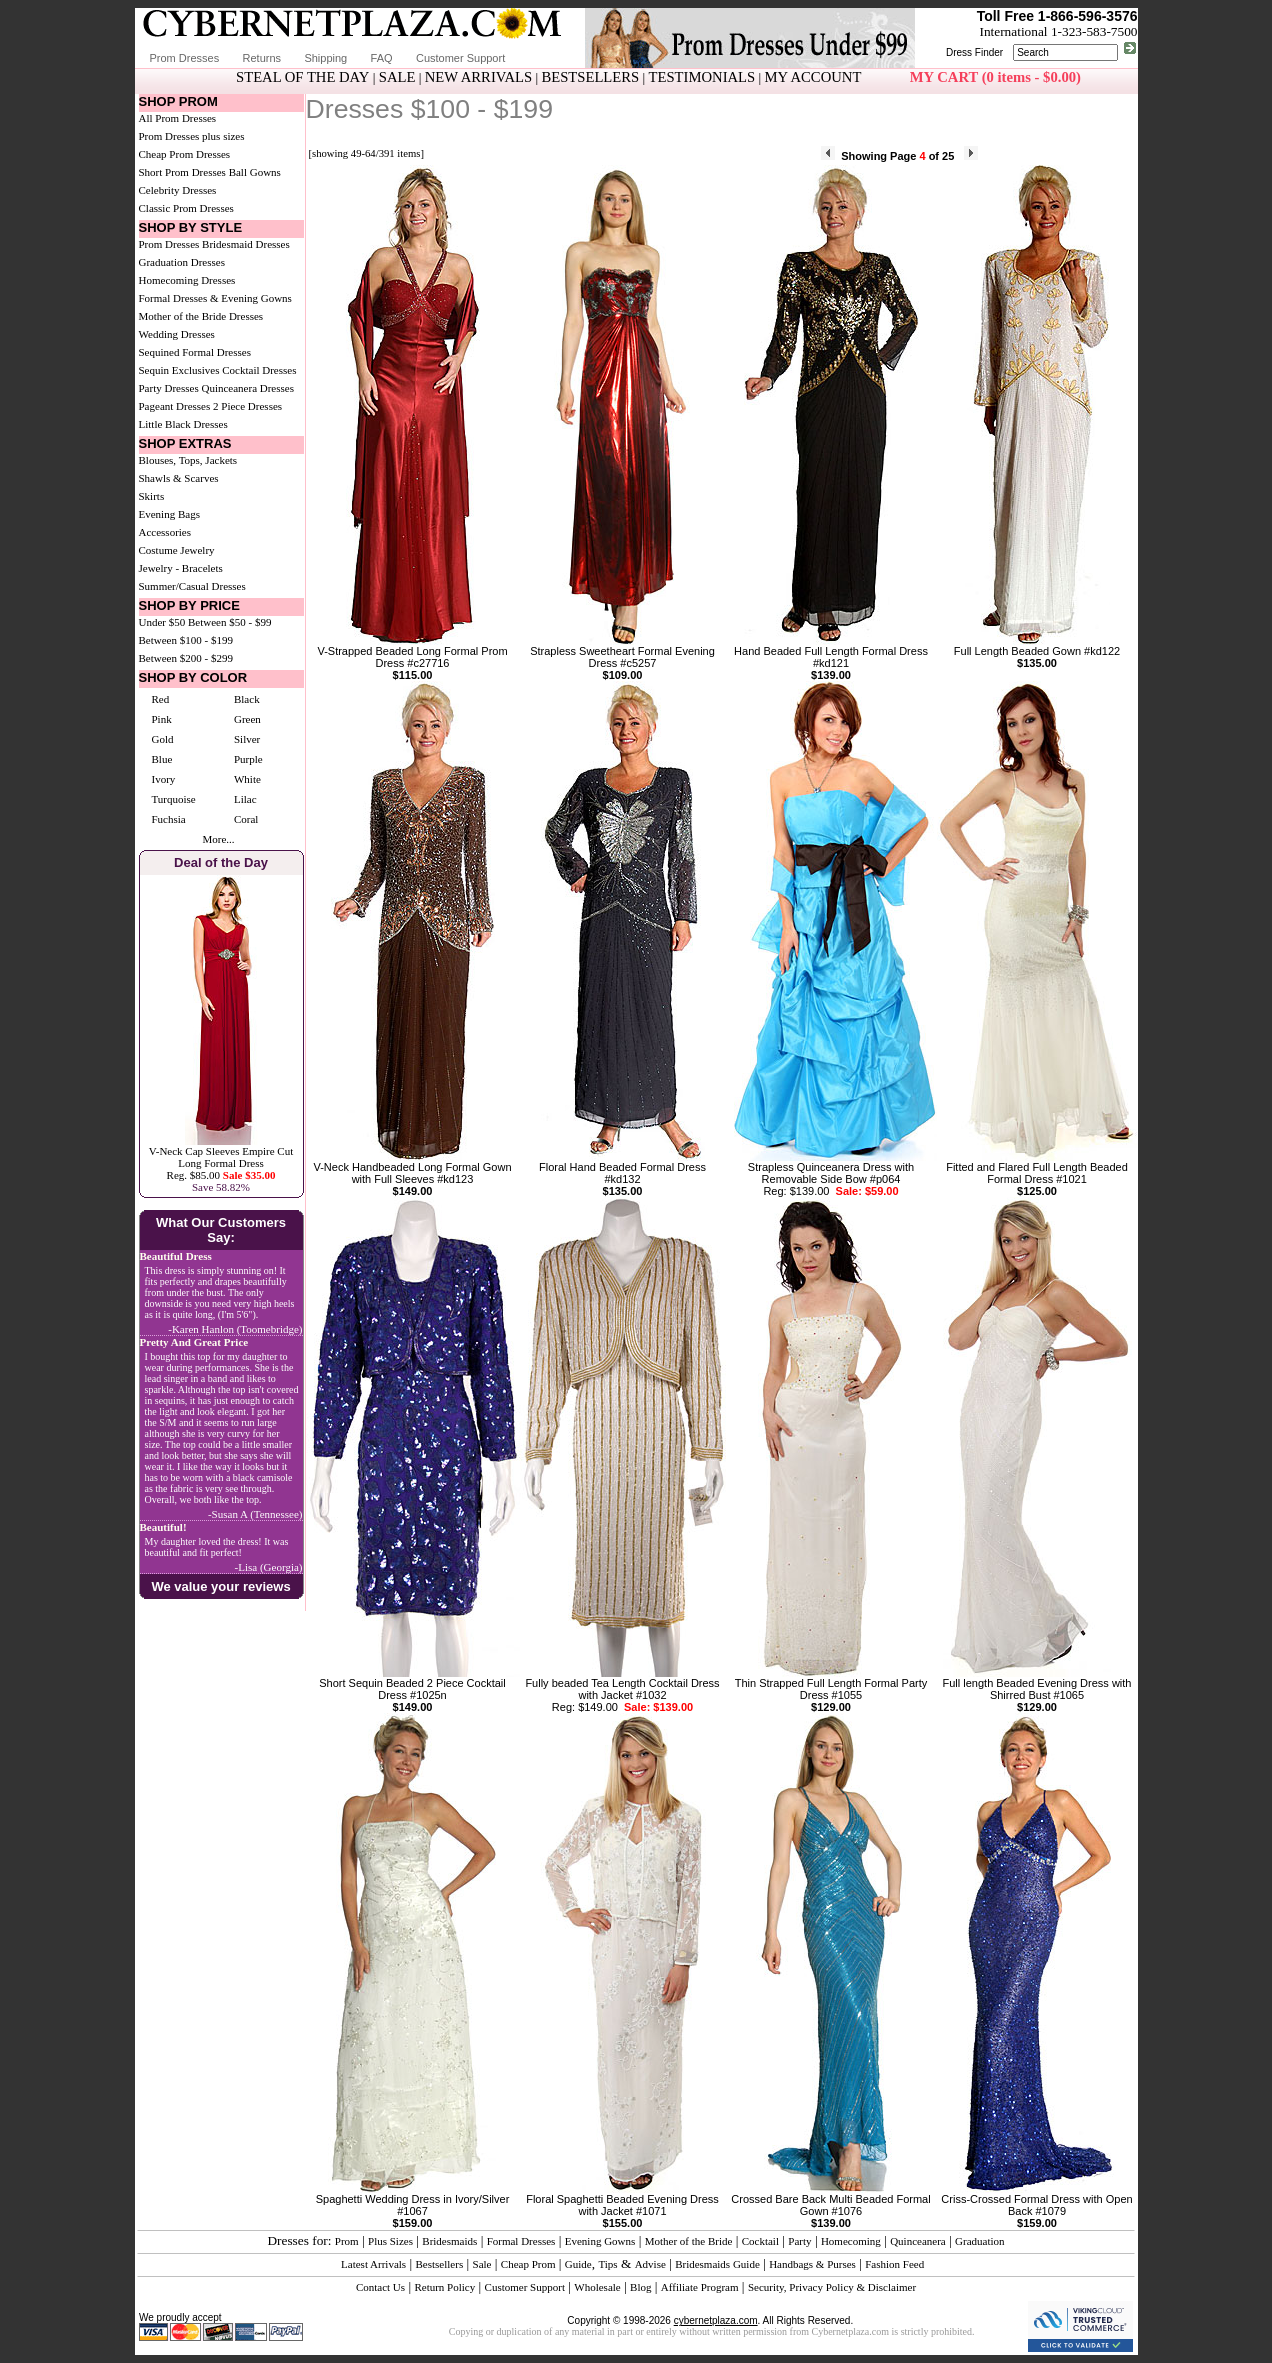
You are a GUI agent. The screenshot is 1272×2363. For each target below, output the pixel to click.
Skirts (152, 496)
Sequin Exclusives (179, 370)
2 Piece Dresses (247, 406)
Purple (248, 759)
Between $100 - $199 (186, 640)
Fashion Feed (894, 2264)
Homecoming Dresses (187, 280)
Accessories (165, 532)
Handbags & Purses (812, 2264)
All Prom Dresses (178, 118)
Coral (246, 819)
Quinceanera (918, 2241)
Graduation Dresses (182, 262)
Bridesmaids (449, 2241)
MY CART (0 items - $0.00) (995, 77)
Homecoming (851, 2241)
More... (218, 839)
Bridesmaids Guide (717, 2264)
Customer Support (460, 58)
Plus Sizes (390, 2241)
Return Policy (444, 2287)
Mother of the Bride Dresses (201, 316)
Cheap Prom (528, 2264)
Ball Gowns (255, 172)
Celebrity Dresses (178, 190)
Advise (650, 2264)
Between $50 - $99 (229, 622)
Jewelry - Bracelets (181, 568)
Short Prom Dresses (182, 172)
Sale (482, 2264)
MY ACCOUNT (813, 77)
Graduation (979, 2241)
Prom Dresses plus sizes (192, 136)
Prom (347, 2241)
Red (161, 699)
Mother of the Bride (689, 2241)
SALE (397, 77)
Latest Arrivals (373, 2264)
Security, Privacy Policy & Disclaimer (832, 2287)
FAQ (382, 58)
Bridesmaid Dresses (246, 244)
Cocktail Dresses (259, 370)
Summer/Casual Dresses (192, 586)
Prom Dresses (185, 58)
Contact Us (380, 2287)
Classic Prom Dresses (186, 208)
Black (247, 699)
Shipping (325, 58)
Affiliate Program (700, 2287)
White (247, 779)
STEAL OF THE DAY (302, 77)
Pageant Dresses (175, 406)
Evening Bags (169, 514)
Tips (607, 2264)
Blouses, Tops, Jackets (188, 460)
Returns (262, 58)
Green (247, 719)
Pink (162, 719)
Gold (163, 739)
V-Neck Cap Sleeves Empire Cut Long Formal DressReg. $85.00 (221, 1163)
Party (799, 2241)
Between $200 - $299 (186, 658)
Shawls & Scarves (179, 478)
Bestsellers (440, 2264)
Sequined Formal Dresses (195, 352)
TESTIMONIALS (702, 77)
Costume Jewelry (177, 550)
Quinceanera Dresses (247, 388)
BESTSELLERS (590, 77)
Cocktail (760, 2241)
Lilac (245, 799)
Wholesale (597, 2287)
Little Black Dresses (183, 424)
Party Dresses (169, 388)
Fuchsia (169, 819)
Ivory (164, 779)
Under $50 (162, 622)
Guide (578, 2264)
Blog (640, 2287)
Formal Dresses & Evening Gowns (215, 298)
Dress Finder (974, 52)
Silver (247, 739)
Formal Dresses (521, 2241)
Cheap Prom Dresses (185, 154)
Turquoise (174, 799)
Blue (162, 759)
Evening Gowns (600, 2241)
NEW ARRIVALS (478, 77)
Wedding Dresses (177, 334)
